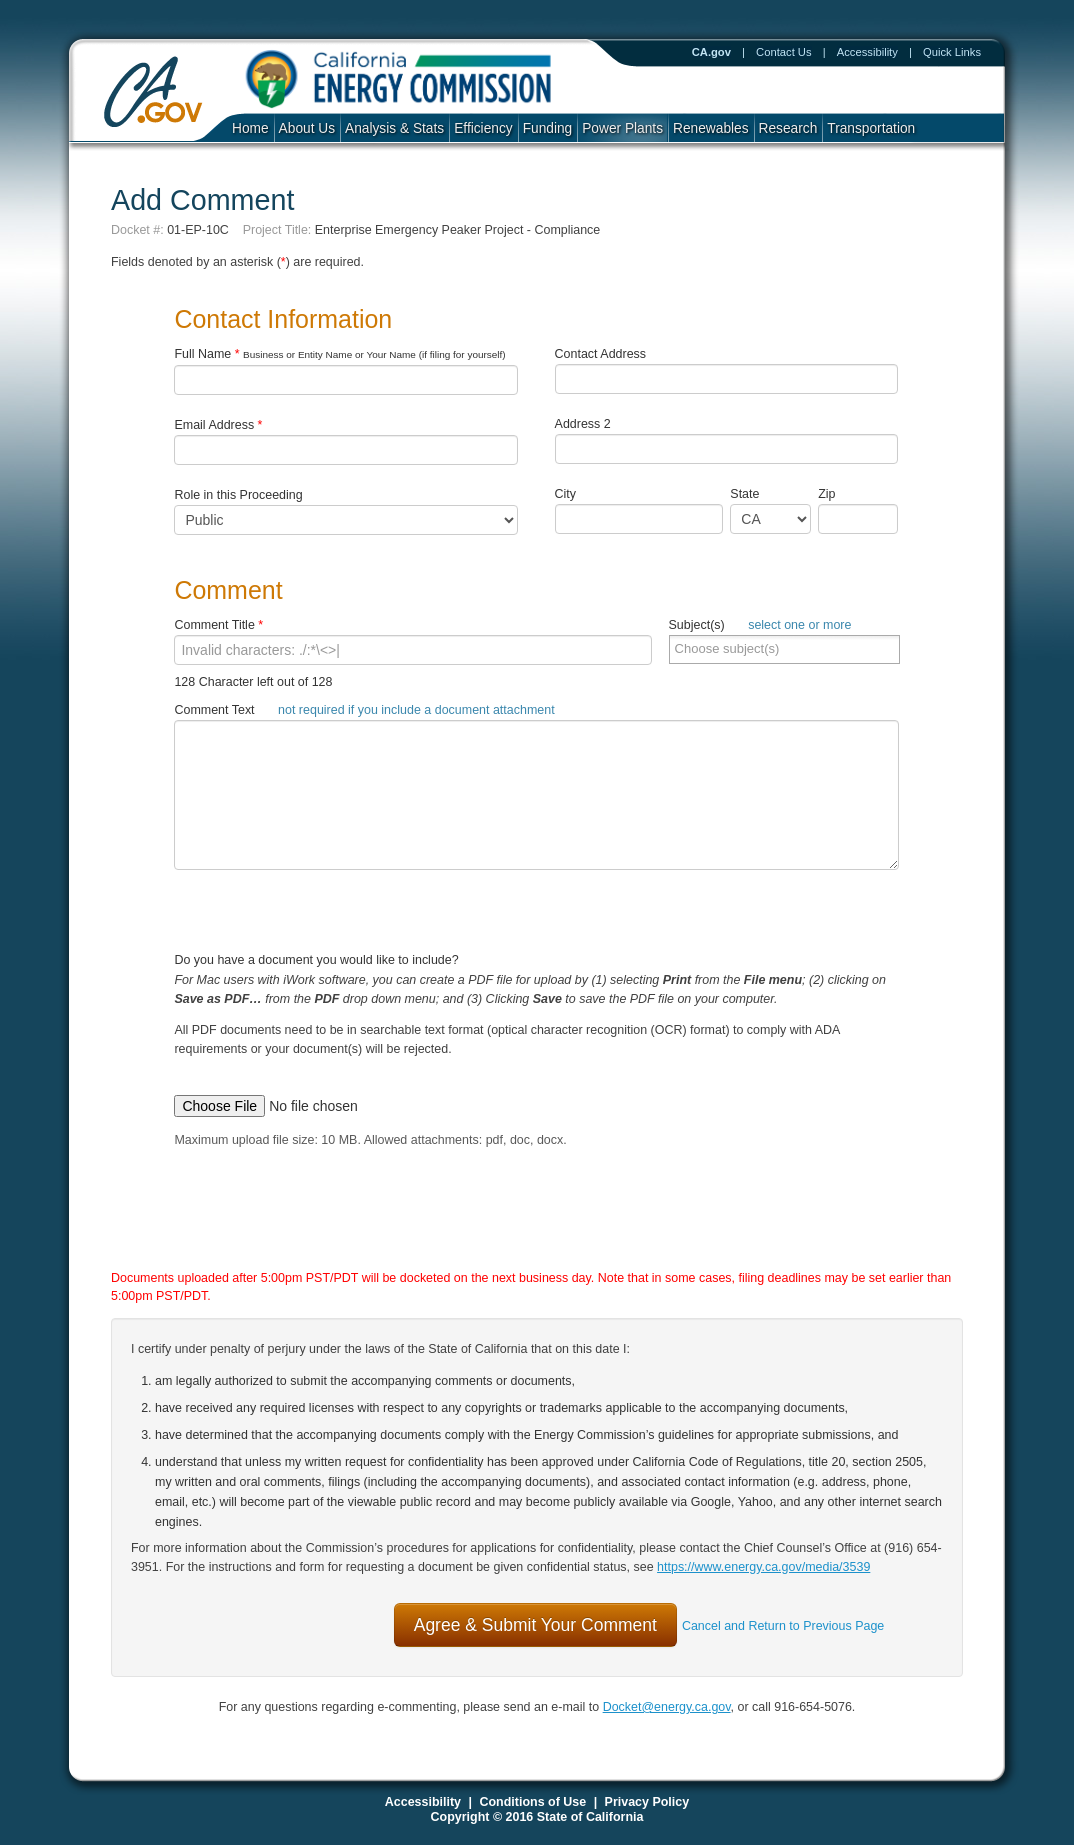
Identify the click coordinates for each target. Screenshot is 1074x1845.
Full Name (339, 354)
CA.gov (711, 52)
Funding (548, 128)
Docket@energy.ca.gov (667, 1707)
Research (788, 128)
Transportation (871, 128)
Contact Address (601, 354)
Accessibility (867, 52)
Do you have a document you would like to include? (536, 1020)
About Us (307, 128)
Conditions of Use (532, 1802)
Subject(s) (760, 625)
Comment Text (364, 710)
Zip (831, 494)
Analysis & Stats (394, 128)
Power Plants (622, 128)
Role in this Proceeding (238, 495)
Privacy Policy (647, 1802)
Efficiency (483, 128)
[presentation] (516, 1228)
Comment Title (218, 625)
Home (250, 128)
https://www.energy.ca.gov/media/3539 (763, 1567)
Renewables (711, 128)
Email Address (218, 425)
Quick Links (952, 52)
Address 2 (583, 424)
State (744, 494)
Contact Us (784, 52)
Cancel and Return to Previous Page (783, 1626)
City (565, 494)
